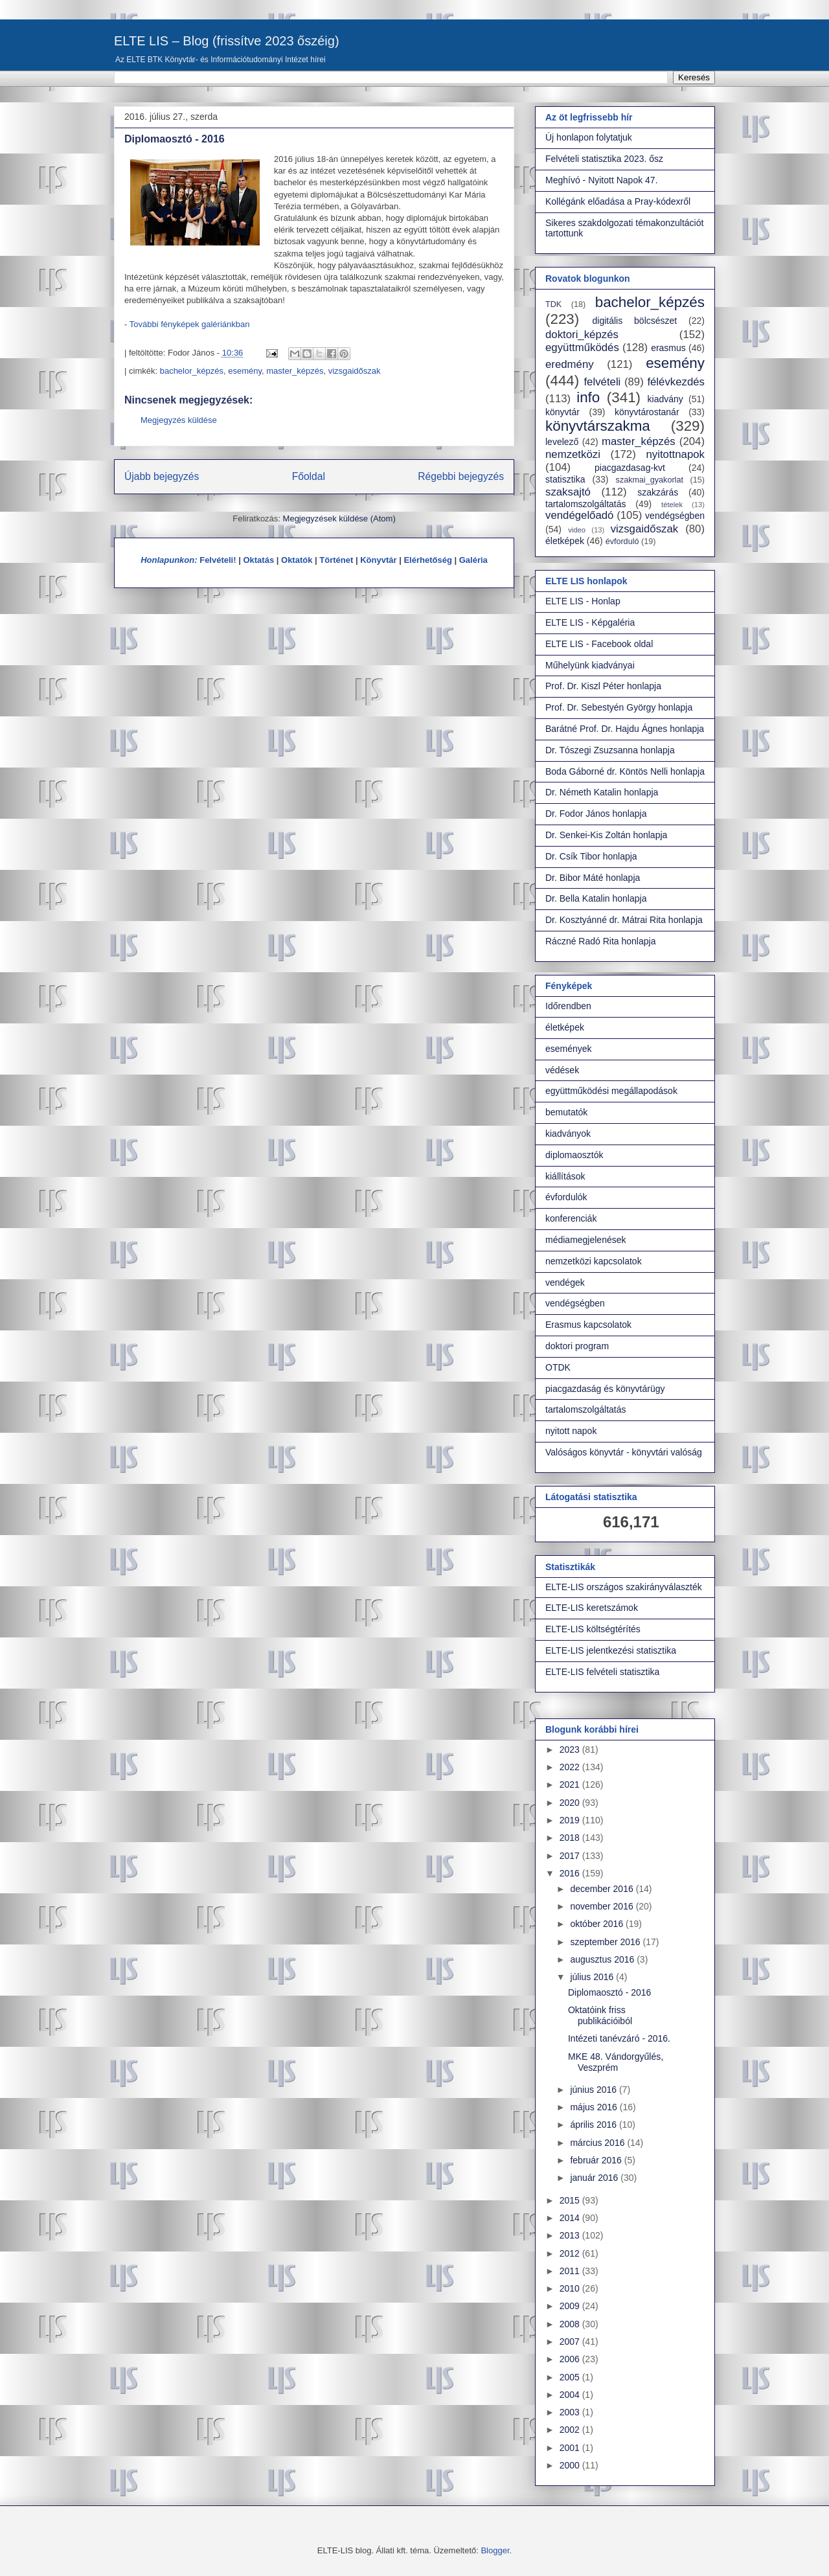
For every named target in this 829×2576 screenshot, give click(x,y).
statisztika (565, 479)
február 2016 (597, 2160)
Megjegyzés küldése (179, 420)
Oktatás (258, 560)
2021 (571, 1784)
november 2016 (602, 1906)
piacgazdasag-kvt (630, 467)
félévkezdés (676, 382)
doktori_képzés (582, 334)
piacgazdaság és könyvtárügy (604, 1389)
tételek (672, 504)
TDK (553, 304)
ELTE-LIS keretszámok (591, 1607)
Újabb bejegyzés (161, 476)
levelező (561, 442)
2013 (571, 2235)
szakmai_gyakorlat (649, 479)
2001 (571, 2448)
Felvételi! (217, 560)
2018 (571, 1837)
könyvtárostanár (647, 412)
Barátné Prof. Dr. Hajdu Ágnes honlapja (624, 729)
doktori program (577, 1346)
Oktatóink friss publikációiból (600, 2015)
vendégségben (675, 515)
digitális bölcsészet (635, 320)
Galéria (473, 560)
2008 (571, 2324)
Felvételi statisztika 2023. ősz (604, 159)
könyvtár (562, 412)
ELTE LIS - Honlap (582, 601)
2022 (571, 1767)
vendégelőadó (579, 515)
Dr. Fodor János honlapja (595, 813)
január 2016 (595, 2177)
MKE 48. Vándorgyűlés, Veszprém (615, 2062)
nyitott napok (570, 1431)
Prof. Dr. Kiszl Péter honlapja (603, 686)
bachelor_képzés (191, 371)
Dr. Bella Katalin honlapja (595, 898)
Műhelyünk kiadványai (590, 665)
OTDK (558, 1367)
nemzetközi (572, 454)
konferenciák (570, 1218)
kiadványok (568, 1133)
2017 (571, 1856)
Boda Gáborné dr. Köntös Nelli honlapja (625, 771)
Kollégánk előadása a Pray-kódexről (617, 201)
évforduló (622, 541)
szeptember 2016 (606, 1942)
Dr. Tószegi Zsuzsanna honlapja (610, 750)
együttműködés (582, 347)
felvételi (602, 382)
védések (562, 1070)
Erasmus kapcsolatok (588, 1324)
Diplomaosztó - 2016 (609, 1992)
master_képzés (294, 371)
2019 (571, 1820)
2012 (571, 2253)
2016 (571, 1873)
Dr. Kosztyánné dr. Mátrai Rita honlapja (624, 920)
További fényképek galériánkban (190, 324)
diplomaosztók (574, 1155)
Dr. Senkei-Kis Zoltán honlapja (606, 835)
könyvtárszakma (597, 426)
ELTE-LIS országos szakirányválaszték (623, 1587)
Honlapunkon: (169, 560)
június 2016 (594, 2089)
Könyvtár (378, 560)
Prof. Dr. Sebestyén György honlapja (618, 707)
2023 (571, 1749)
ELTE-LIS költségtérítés (593, 1629)
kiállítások (565, 1176)
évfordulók (566, 1197)
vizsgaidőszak (354, 371)
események (568, 1048)
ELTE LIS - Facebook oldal (599, 644)
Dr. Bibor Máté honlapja (592, 877)
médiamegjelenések (585, 1240)
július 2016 (593, 1977)
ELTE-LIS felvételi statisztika (602, 1672)
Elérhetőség (427, 560)
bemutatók (566, 1112)
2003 (571, 2412)
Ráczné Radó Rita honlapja (600, 941)
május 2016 (594, 2107)
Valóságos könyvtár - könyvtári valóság (623, 1452)
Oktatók (296, 560)
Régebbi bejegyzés (461, 476)
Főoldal (308, 476)
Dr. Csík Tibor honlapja (591, 856)
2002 (571, 2429)
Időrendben (568, 1006)
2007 (571, 2341)
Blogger (495, 2550)
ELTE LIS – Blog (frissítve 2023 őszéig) (226, 41)
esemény (245, 371)
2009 (571, 2306)
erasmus (668, 348)
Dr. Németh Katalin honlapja (601, 792)
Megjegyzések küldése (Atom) (339, 518)
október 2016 (598, 1924)
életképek (564, 541)
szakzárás (657, 492)
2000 (571, 2465)
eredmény (569, 364)
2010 (571, 2288)
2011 (571, 2271)
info (588, 397)
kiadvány (665, 399)
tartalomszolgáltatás (585, 504)
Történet (336, 560)
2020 (571, 1802)
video (576, 530)
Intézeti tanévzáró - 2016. (619, 2038)
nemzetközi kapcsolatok (593, 1261)
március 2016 (598, 2142)
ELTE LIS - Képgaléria (590, 622)
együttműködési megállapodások (611, 1091)
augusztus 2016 (603, 1959)
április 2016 (594, 2124)
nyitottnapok (675, 454)
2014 (571, 2218)
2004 (571, 2394)
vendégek (565, 1282)
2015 (571, 2200)
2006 (571, 2359)
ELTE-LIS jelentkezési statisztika (610, 1650)
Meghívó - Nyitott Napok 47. (601, 180)
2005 (571, 2377)
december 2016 (602, 1889)
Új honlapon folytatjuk (588, 137)
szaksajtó (568, 492)
